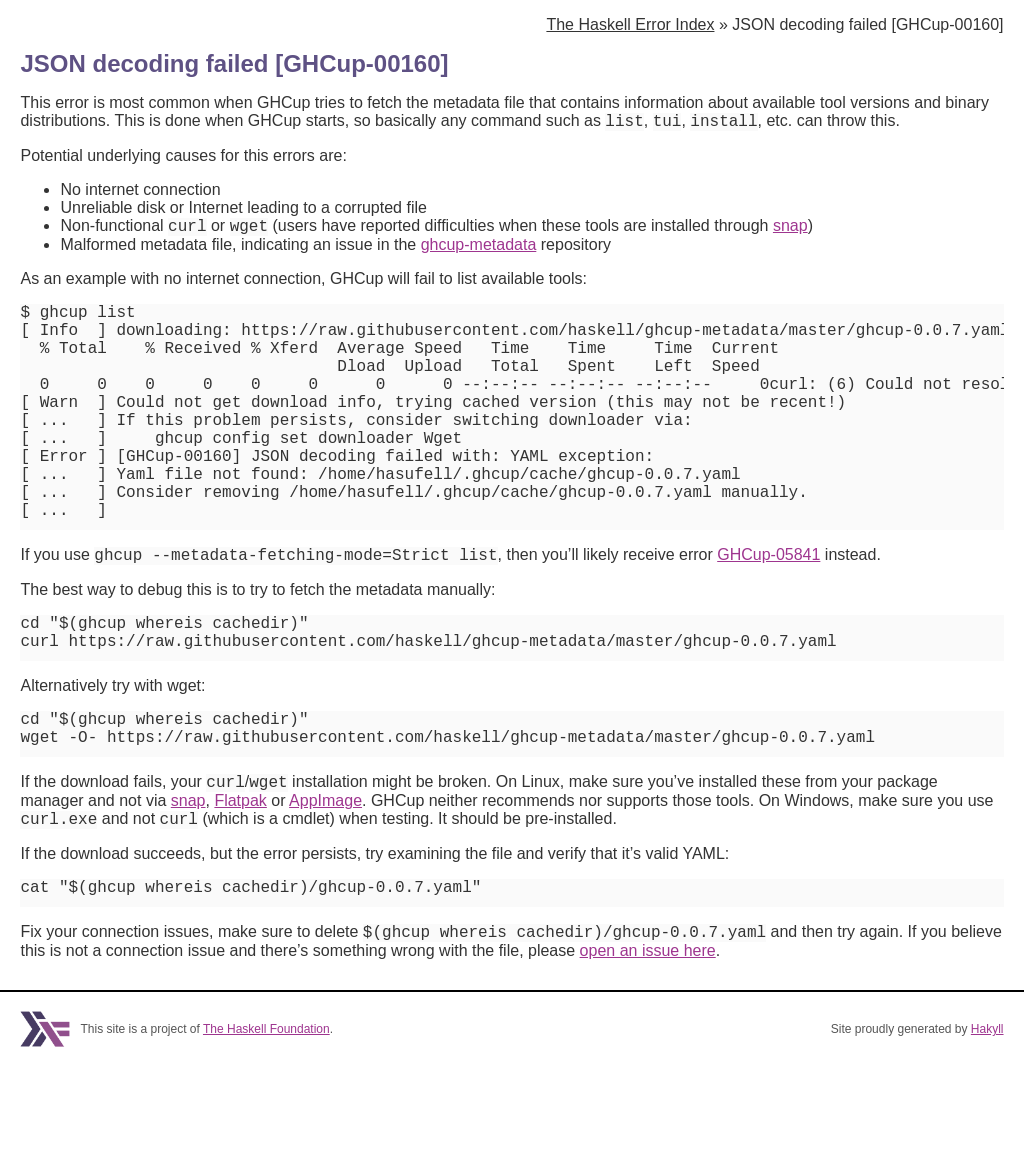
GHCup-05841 (768, 611)
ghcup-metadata (479, 250)
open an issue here (648, 1036)
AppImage (325, 876)
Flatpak (240, 876)
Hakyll (987, 1115)
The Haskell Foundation (266, 1115)
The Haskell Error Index (630, 24)
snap (790, 231)
